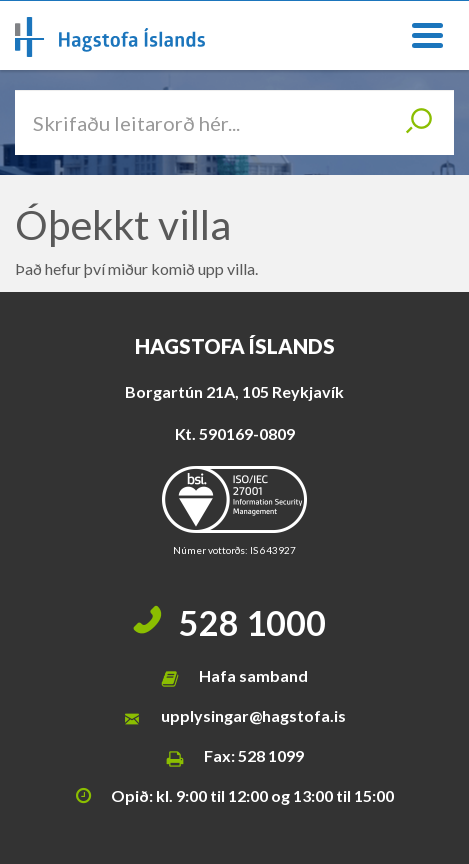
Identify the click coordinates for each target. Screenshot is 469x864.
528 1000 (252, 622)
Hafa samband (253, 675)
